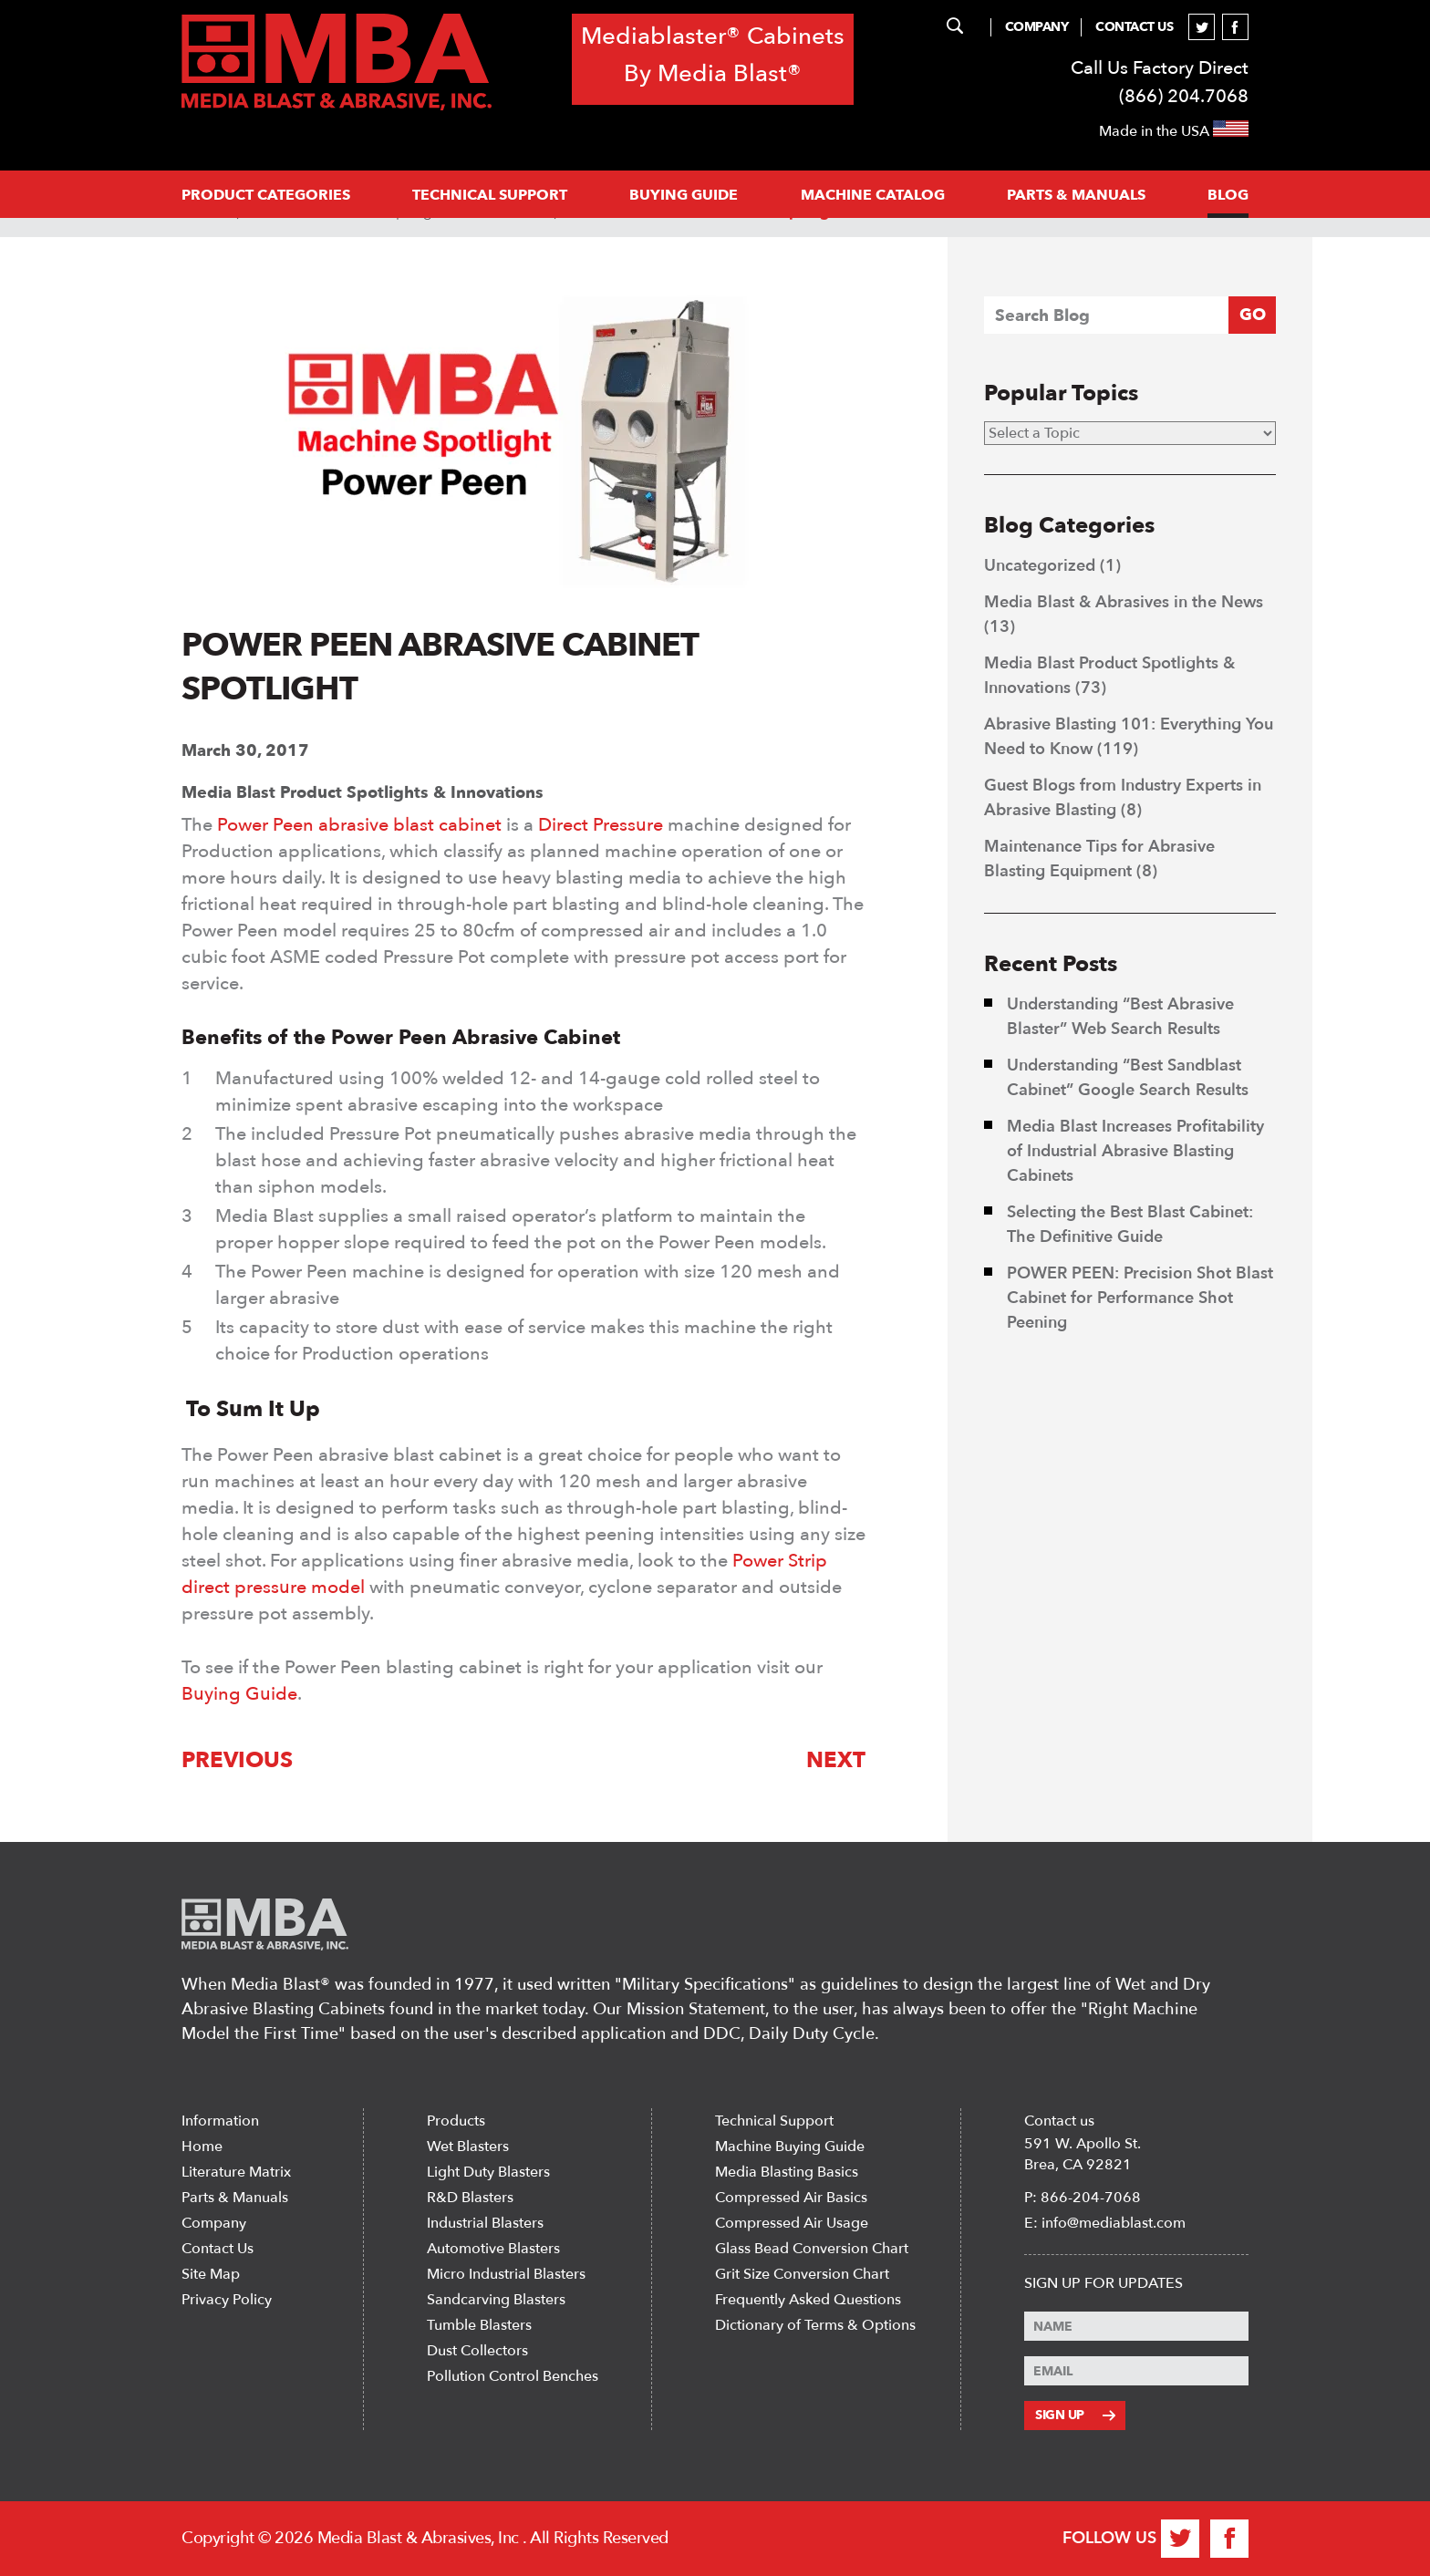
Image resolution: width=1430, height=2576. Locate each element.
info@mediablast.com (1113, 2223)
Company (1037, 27)
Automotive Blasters (493, 2249)
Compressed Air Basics (791, 2198)
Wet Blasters (468, 2146)
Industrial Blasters (485, 2223)
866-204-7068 (1091, 2198)
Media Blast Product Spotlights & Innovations (362, 792)
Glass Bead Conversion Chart (811, 2249)
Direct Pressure (600, 824)
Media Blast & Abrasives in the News (1123, 602)
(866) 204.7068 (1184, 96)
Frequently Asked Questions (808, 2300)
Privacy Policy (226, 2300)
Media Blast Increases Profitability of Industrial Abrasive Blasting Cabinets (1135, 1151)
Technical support (489, 195)
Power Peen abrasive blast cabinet (359, 824)
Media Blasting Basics (786, 2172)
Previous (237, 1760)
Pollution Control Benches (512, 2376)
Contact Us (1134, 27)
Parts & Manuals (234, 2198)
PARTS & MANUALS (1076, 195)
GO (1252, 315)
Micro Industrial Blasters (506, 2274)
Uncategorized (1039, 565)
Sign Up (1074, 2415)
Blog (1228, 195)
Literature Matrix (236, 2172)
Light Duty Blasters (488, 2172)
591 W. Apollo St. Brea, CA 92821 (1082, 2154)
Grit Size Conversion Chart (802, 2274)
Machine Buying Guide (790, 2146)
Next (835, 1760)
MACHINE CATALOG (873, 195)
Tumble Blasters (479, 2325)
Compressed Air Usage (791, 2223)
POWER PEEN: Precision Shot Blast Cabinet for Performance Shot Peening (1140, 1298)
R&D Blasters (470, 2198)
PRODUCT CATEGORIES (265, 195)
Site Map (210, 2274)
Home (202, 2146)
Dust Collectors (477, 2351)
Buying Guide (683, 195)
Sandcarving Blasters (496, 2300)
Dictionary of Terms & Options (815, 2325)
